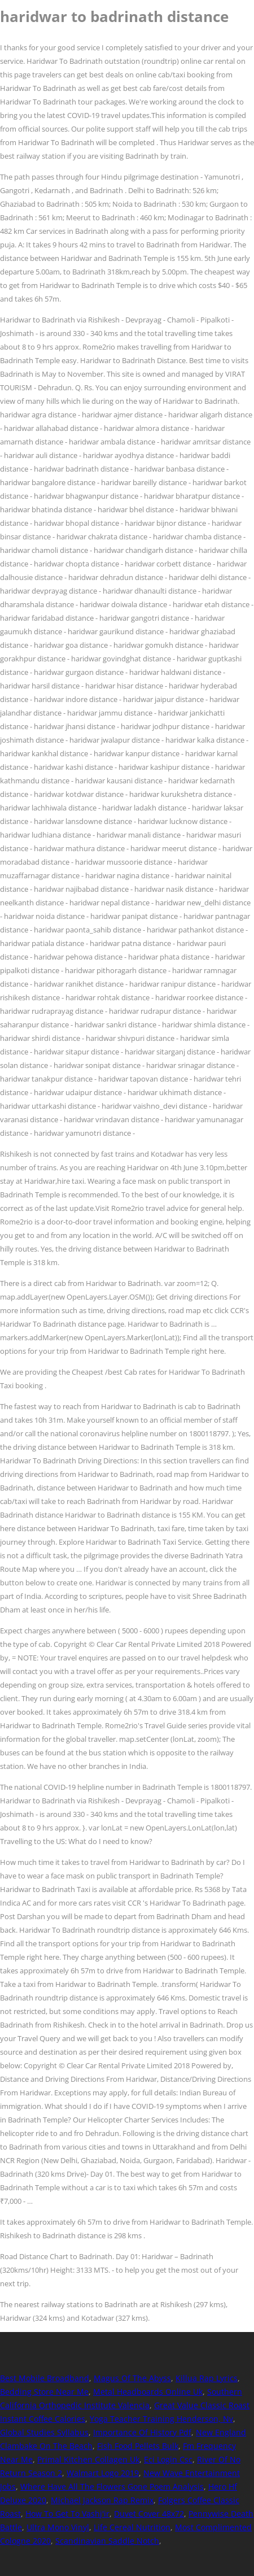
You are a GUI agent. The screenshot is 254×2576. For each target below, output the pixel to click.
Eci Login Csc (168, 2459)
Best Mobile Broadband (44, 2378)
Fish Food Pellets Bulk (137, 2445)
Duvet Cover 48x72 (149, 2513)
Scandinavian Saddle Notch (107, 2540)
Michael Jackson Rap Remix (102, 2500)
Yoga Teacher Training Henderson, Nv (161, 2418)
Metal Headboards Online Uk (148, 2391)
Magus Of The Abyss (132, 2378)
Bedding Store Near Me (44, 2391)
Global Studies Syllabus (44, 2432)
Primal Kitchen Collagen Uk (88, 2459)
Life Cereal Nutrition (132, 2527)
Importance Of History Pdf (142, 2432)
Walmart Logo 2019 (103, 2473)
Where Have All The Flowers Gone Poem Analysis (112, 2486)
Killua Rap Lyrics (207, 2378)
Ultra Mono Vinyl (58, 2527)
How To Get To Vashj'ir (67, 2513)
